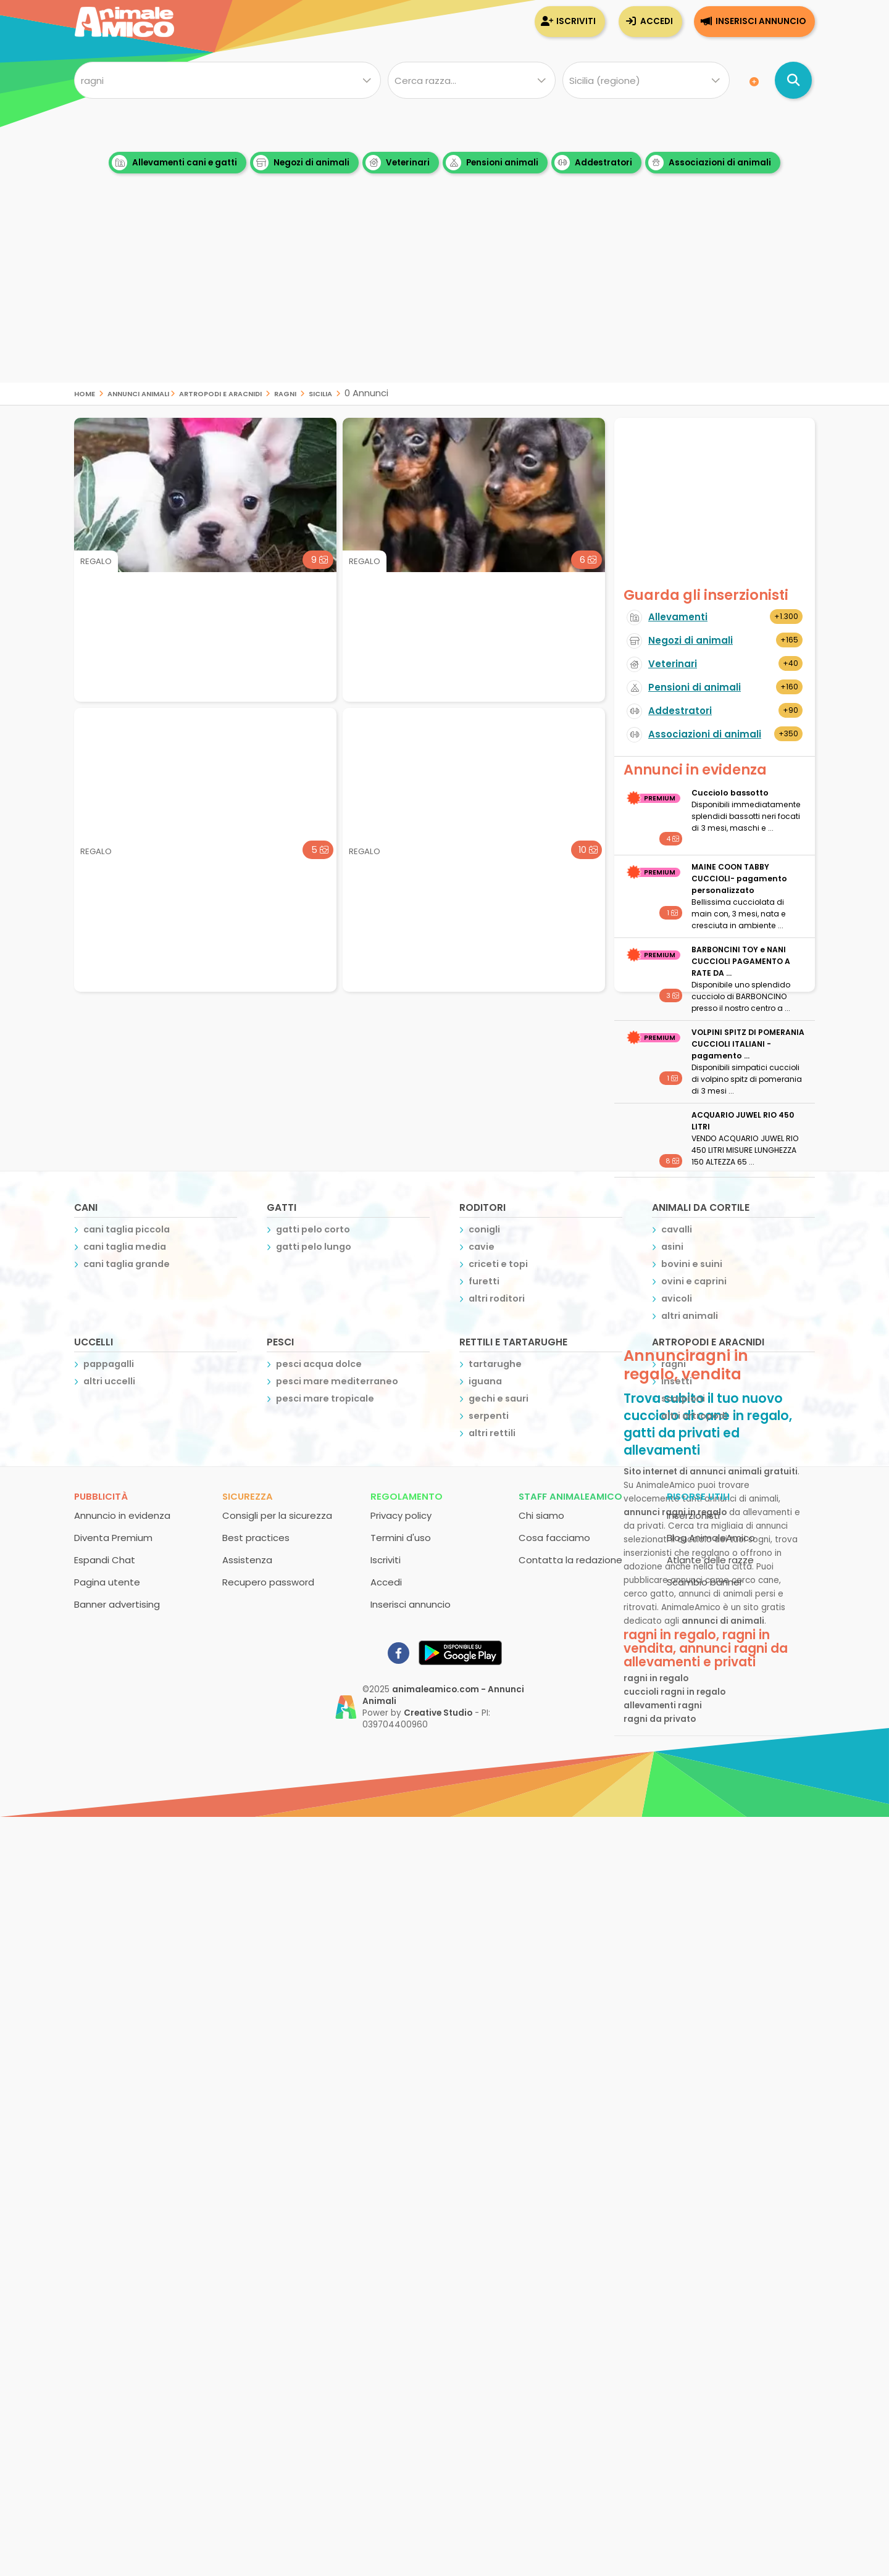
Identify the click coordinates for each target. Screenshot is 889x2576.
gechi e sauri (498, 1398)
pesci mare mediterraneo (337, 1381)
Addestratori (593, 162)
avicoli (676, 1298)
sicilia (320, 392)
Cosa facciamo (554, 1537)
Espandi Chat (104, 1559)
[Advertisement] (444, 296)
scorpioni (683, 1398)
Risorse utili (698, 1496)
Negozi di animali (301, 162)
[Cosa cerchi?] (227, 80)
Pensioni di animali (694, 687)
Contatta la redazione (570, 1559)
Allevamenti (677, 616)
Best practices (256, 1537)
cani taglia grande (126, 1264)
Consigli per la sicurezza (277, 1515)
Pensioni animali (492, 162)
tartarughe (495, 1364)
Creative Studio (438, 1713)
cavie (482, 1246)
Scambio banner (705, 1582)
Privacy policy (401, 1515)
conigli (484, 1229)
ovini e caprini (694, 1281)
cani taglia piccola (126, 1229)
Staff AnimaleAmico (570, 1496)
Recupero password (268, 1582)
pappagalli (108, 1364)
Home (84, 392)
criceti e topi (498, 1264)
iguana (485, 1381)
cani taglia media (124, 1246)
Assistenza (247, 1559)
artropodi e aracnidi (220, 392)
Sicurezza (247, 1496)
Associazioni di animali (709, 162)
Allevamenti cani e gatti (174, 162)
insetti (676, 1381)
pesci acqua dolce (319, 1364)
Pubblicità (101, 1496)
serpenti (489, 1416)
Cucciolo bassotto (730, 792)
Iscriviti (576, 21)
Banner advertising (117, 1604)
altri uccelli (109, 1381)
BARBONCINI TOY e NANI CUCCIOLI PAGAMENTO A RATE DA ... (740, 961)
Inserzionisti (693, 1515)
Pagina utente (107, 1582)
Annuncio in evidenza (122, 1515)
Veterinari (397, 162)
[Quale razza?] (471, 80)
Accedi (656, 21)
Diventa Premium (113, 1537)
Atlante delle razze (710, 1559)
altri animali (689, 1316)
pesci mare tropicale (325, 1398)
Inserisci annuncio (761, 21)
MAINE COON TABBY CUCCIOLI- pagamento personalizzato (739, 878)
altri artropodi (694, 1416)
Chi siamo (541, 1515)
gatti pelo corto (313, 1229)
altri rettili (492, 1433)
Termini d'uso (400, 1537)
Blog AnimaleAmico (711, 1537)
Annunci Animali (138, 392)
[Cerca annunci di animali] (793, 80)
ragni (285, 392)
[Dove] (646, 80)
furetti (484, 1281)
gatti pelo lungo (313, 1246)
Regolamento (406, 1496)
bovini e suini (691, 1264)
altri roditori (497, 1298)
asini (672, 1246)
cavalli (676, 1229)
